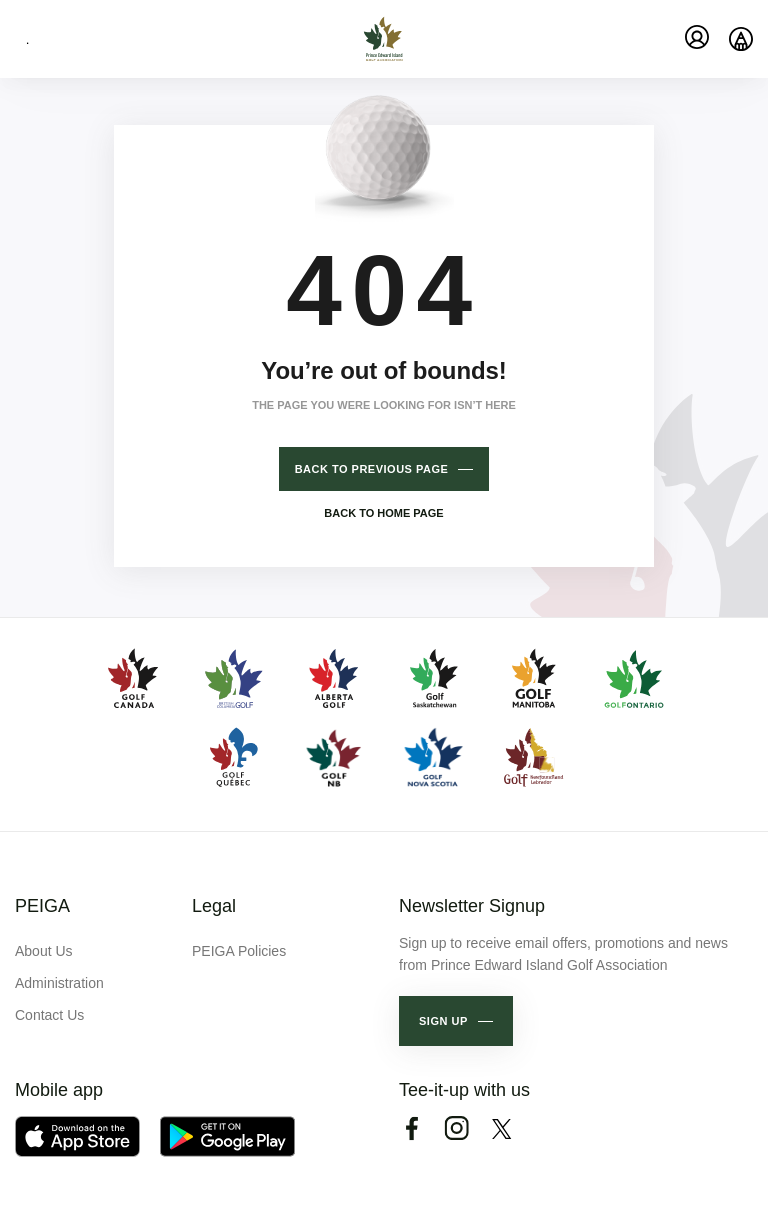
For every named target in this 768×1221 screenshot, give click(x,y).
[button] (456, 1021)
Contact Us (49, 1015)
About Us (44, 951)
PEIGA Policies (239, 951)
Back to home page (383, 513)
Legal (214, 906)
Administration (59, 983)
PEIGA (42, 906)
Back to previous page (372, 469)
